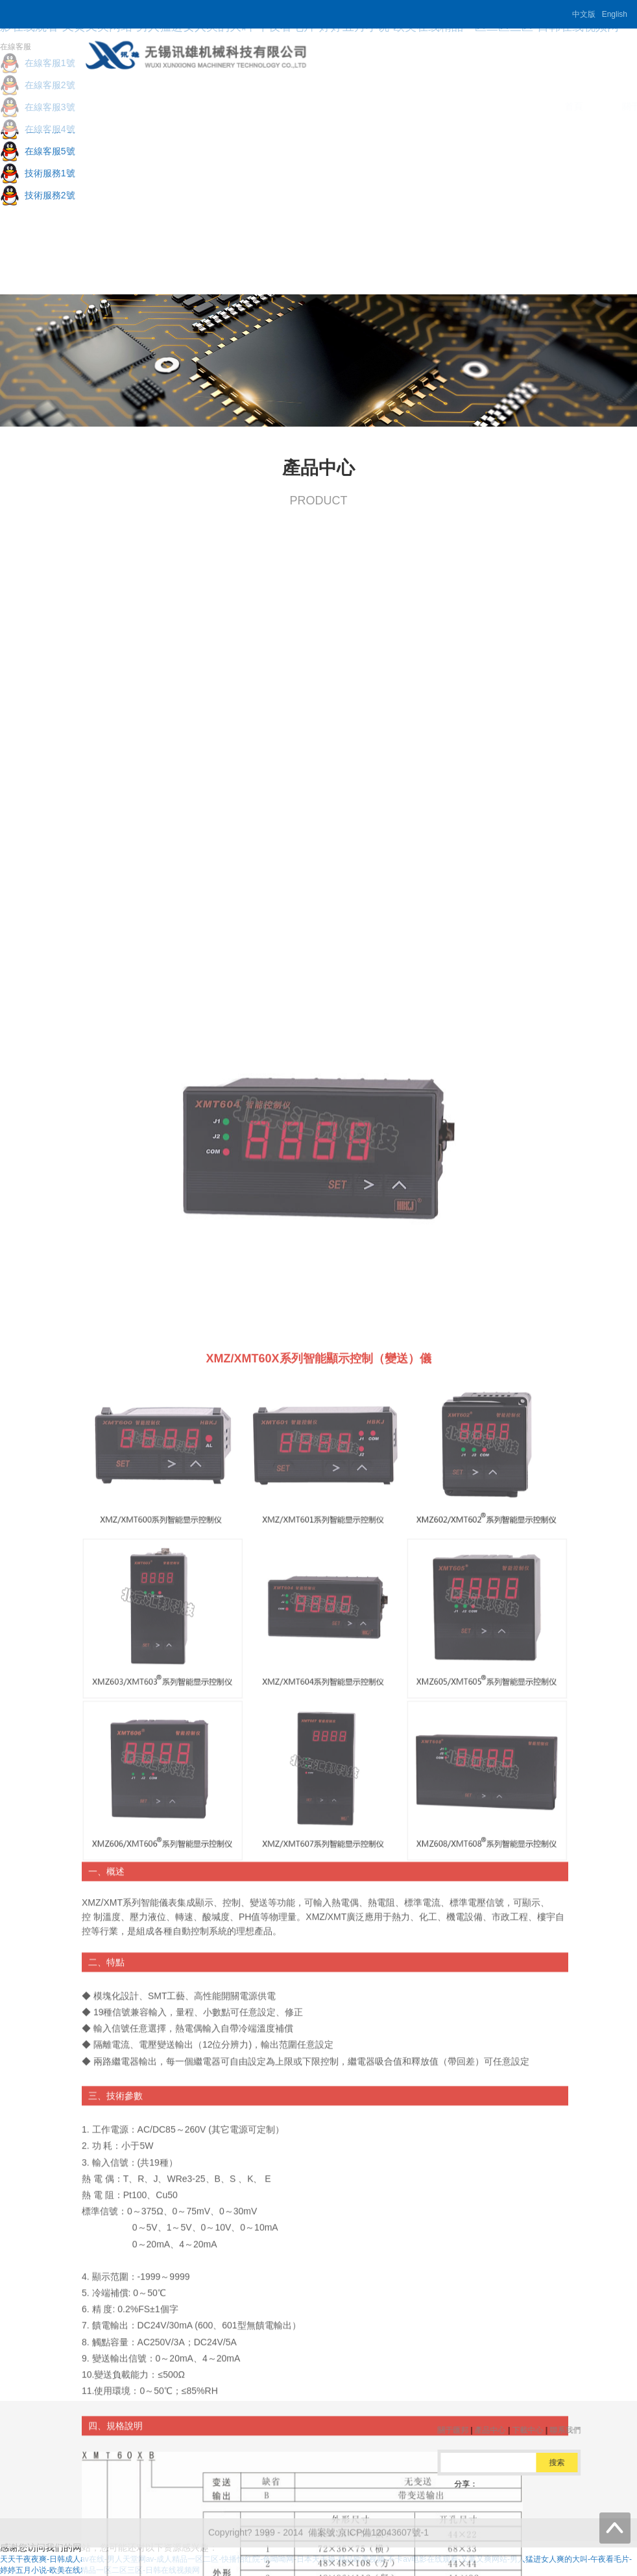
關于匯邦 (288, 106)
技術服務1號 (37, 173)
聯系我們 (514, 106)
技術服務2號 (37, 195)
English (614, 14)
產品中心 (364, 106)
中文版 (583, 14)
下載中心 (439, 106)
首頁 (222, 106)
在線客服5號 (37, 151)
